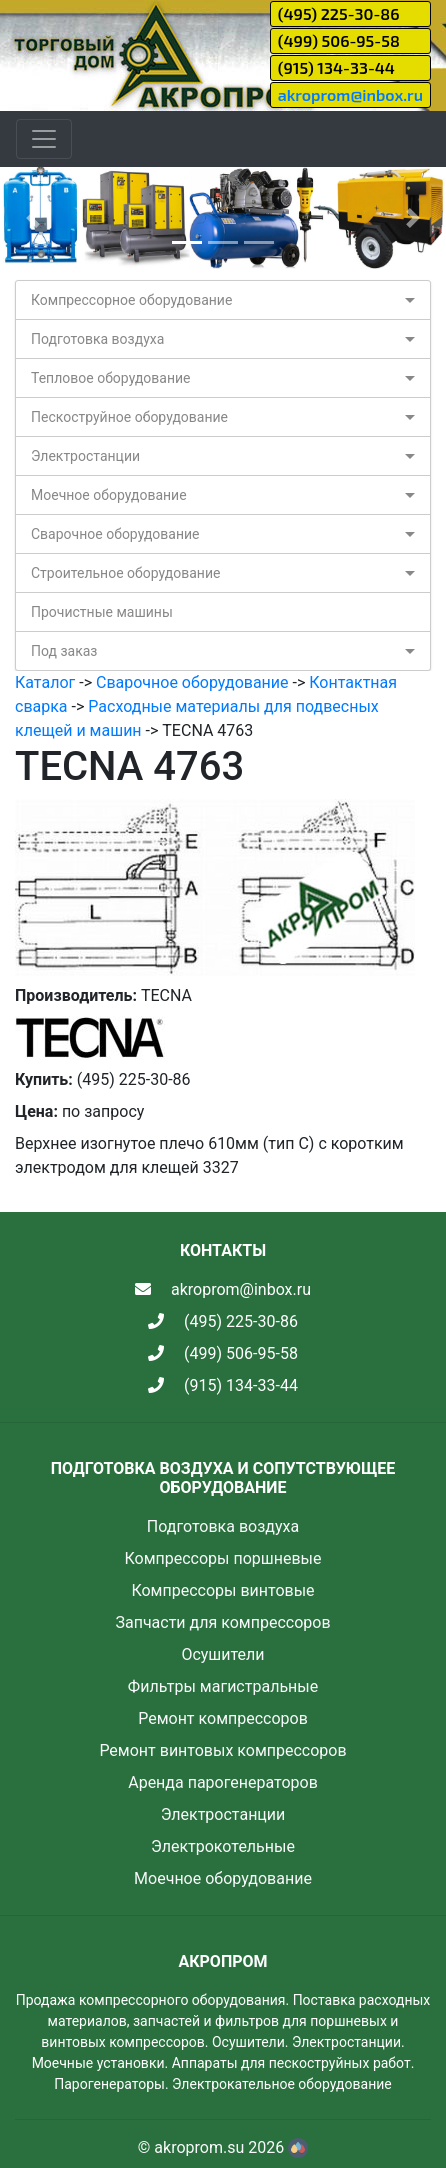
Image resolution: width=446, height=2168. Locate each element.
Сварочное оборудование (115, 534)
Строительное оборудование (125, 573)
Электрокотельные (223, 1846)
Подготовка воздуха (97, 339)
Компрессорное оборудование (131, 300)
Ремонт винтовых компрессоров (222, 1750)
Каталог (45, 682)
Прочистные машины (102, 612)
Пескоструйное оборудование (129, 417)
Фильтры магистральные (223, 1686)
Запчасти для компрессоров (222, 1622)
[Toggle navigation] (44, 139)
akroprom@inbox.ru (350, 94)
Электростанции (85, 456)
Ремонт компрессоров (223, 1718)
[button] (33, 218)
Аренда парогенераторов (223, 1782)
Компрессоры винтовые (222, 1590)
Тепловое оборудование (111, 378)
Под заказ (64, 651)
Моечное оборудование (109, 495)
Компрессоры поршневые (222, 1558)
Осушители (222, 1654)
